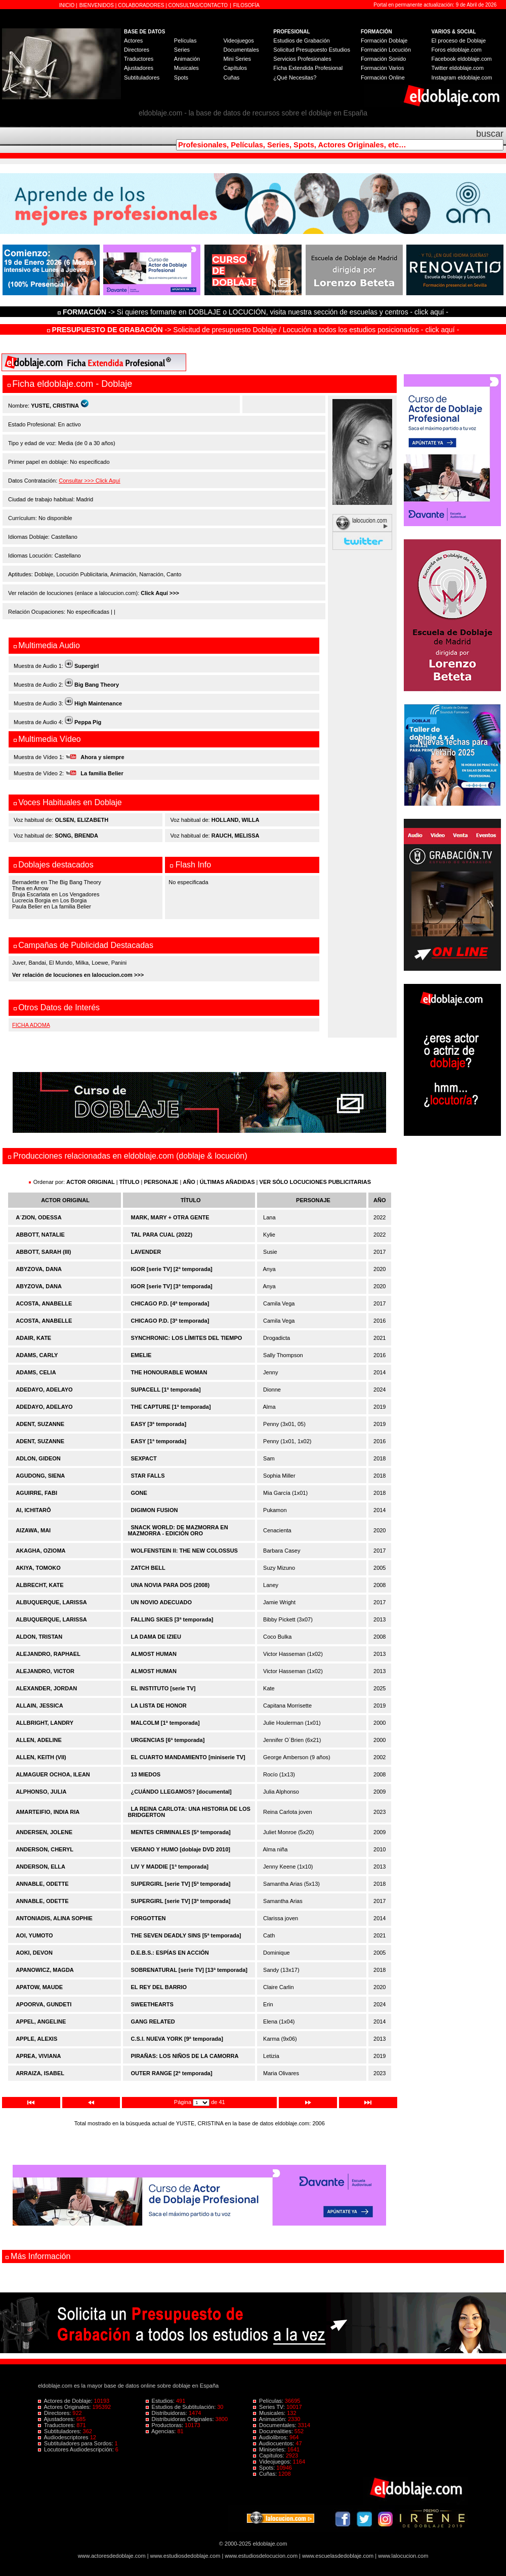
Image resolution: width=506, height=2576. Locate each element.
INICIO (67, 5)
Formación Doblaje (384, 40)
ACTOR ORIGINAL (90, 1182)
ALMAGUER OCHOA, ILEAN (53, 1774)
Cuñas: (265, 2474)
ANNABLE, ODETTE (42, 1884)
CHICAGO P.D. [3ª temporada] (170, 1321)
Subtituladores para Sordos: (76, 2443)
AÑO (189, 1182)
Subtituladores (141, 77)
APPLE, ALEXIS (36, 2039)
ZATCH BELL (148, 1568)
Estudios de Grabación (301, 40)
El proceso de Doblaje (459, 40)
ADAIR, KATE (33, 1338)
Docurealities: (273, 2431)
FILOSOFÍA (246, 5)
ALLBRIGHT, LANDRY (44, 1723)
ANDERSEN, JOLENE (44, 1832)
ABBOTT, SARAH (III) (43, 1252)
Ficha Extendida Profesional (308, 68)
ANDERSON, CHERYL (44, 1849)
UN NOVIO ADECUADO (161, 1602)
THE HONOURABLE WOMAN (169, 1372)
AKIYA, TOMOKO (38, 1568)
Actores (133, 40)
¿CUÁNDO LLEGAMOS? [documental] (181, 1792)
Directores (136, 50)
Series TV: (269, 2407)
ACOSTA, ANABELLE (44, 1303)
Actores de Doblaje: (66, 2401)
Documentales (241, 50)
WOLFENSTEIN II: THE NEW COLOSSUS (184, 1551)
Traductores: (57, 2425)
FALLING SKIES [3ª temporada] (172, 1619)
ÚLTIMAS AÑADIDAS (227, 1182)
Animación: (270, 2419)
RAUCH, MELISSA (236, 836)
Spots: (264, 2468)
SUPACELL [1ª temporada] (166, 1389)
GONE (139, 1493)
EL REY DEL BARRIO (159, 1987)
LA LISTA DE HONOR (159, 1705)
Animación (187, 59)
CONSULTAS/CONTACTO (198, 5)
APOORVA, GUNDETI (43, 2004)
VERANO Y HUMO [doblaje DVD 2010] (180, 1849)
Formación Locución (386, 50)
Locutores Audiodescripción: (76, 2449)
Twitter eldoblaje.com (458, 68)
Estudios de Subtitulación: (182, 2407)
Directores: (55, 2413)
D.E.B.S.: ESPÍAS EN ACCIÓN (170, 1953)
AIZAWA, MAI (33, 1530)
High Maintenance (98, 703)
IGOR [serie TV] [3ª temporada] (172, 1286)
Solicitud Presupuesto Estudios (311, 50)
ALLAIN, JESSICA (39, 1705)
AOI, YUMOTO (34, 1935)
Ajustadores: (57, 2419)
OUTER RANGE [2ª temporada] (172, 2073)
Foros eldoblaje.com (457, 50)
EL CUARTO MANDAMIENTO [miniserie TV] (188, 1757)
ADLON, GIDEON (38, 1458)
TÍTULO (129, 1182)
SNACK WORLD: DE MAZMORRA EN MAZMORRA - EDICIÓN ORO (178, 1530)
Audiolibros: (271, 2437)
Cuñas (231, 77)
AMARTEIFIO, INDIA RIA (47, 1812)
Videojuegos (238, 40)
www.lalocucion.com (403, 2556)
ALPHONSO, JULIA (41, 1792)
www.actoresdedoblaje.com (112, 2556)
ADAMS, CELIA (36, 1372)
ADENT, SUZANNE (40, 1424)
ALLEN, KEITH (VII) (41, 1757)
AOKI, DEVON (34, 1953)
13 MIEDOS (146, 1774)
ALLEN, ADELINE (39, 1740)
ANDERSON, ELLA (40, 1867)
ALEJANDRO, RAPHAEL (48, 1654)
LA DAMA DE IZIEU (156, 1637)
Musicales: (270, 2413)
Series (182, 50)
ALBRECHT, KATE (40, 1585)
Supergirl (86, 666)
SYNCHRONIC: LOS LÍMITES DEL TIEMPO (186, 1338)
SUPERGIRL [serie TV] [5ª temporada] (181, 1884)
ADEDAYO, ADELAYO (44, 1389)
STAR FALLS (148, 1476)
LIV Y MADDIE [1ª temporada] (169, 1867)
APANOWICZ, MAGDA (45, 1970)
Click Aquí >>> (160, 593)
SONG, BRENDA (76, 836)
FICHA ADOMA (31, 1025)
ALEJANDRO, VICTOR (45, 1671)
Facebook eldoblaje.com (462, 59)
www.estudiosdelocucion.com (261, 2556)
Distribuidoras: (167, 2413)
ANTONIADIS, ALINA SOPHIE (54, 1918)
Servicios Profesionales (302, 59)
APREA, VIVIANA (38, 2056)
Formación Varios (382, 68)
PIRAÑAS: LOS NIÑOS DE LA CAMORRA (185, 2056)
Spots (181, 77)
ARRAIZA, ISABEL (40, 2073)
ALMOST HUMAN (154, 1654)
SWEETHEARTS (152, 2004)
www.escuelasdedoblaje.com (337, 2556)
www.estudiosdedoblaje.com (185, 2556)
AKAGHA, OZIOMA (40, 1551)
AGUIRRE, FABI (36, 1493)
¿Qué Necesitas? (294, 77)
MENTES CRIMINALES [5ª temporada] (181, 1832)
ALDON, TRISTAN (39, 1637)
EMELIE (141, 1355)
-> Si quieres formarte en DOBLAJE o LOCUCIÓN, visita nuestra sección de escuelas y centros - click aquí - (254, 312)
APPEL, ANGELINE (41, 2021)
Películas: (269, 2401)
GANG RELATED (153, 2021)
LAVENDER (146, 1252)
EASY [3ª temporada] (159, 1424)
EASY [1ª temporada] (159, 1441)
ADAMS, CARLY (37, 1355)
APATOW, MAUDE (39, 1987)
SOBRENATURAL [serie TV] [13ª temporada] (189, 1970)
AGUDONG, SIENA (40, 1476)
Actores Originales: (65, 2407)
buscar (489, 134)
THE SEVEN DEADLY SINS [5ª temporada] (186, 1935)
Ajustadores (138, 68)
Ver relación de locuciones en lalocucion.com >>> (78, 975)
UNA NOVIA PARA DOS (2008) (170, 1585)
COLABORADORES (140, 5)
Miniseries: (270, 2449)
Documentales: (275, 2425)
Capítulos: (269, 2455)
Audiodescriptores (64, 2437)
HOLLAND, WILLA (236, 820)
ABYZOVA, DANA (39, 1269)
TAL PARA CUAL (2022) (162, 1235)
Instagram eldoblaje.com (462, 77)
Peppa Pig (87, 722)
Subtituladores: (60, 2431)
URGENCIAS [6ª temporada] (168, 1740)
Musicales (186, 68)
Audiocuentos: (274, 2443)
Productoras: (165, 2425)
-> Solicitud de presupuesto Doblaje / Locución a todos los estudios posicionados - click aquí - (253, 330)
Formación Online (383, 77)
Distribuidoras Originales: (181, 2419)
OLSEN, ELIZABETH (81, 820)
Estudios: (161, 2401)
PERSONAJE (161, 1182)
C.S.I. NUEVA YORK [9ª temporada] (177, 2039)
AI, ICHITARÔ (33, 1510)
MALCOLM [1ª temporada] (165, 1723)
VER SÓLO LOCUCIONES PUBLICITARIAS (315, 1182)
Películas (185, 40)
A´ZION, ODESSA (38, 1217)
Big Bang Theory (96, 685)
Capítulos (234, 68)
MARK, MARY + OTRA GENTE (170, 1217)
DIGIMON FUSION (154, 1510)
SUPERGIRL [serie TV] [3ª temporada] (181, 1901)
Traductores (138, 59)
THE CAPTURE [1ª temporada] (171, 1407)
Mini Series (236, 59)
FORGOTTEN (148, 1918)
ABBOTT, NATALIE (40, 1235)
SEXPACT (144, 1458)
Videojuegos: (273, 2462)
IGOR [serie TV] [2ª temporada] (172, 1269)
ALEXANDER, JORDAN (46, 1688)
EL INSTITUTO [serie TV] (163, 1688)
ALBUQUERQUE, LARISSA (51, 1602)
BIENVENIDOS (97, 5)
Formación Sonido (383, 59)
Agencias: (162, 2431)
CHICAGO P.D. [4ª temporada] (170, 1303)
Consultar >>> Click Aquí (89, 481)
